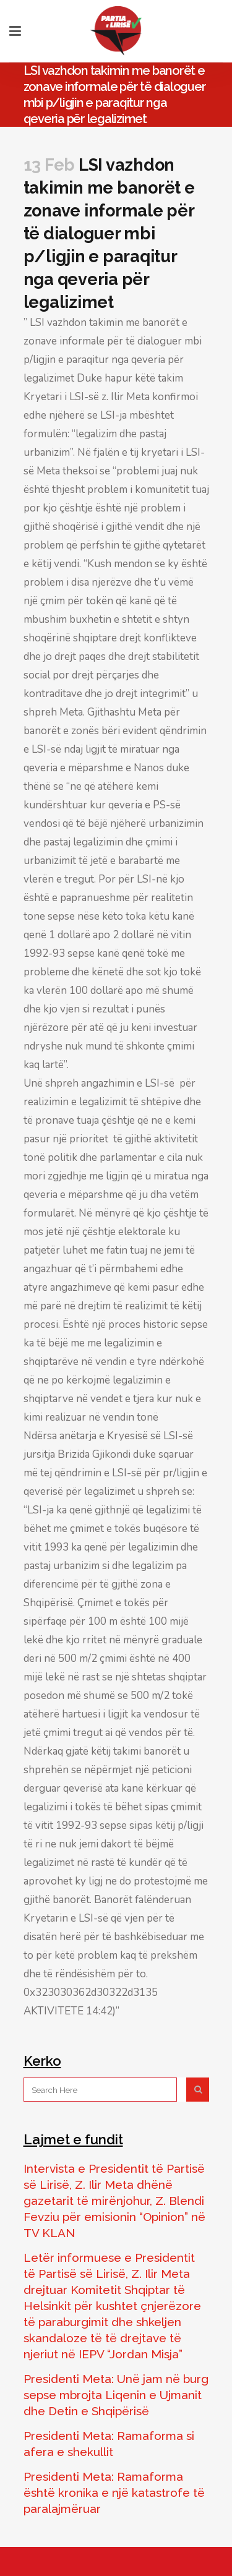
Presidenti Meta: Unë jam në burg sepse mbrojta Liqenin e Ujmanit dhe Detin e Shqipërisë (116, 2395)
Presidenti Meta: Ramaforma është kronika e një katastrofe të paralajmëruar (114, 2492)
